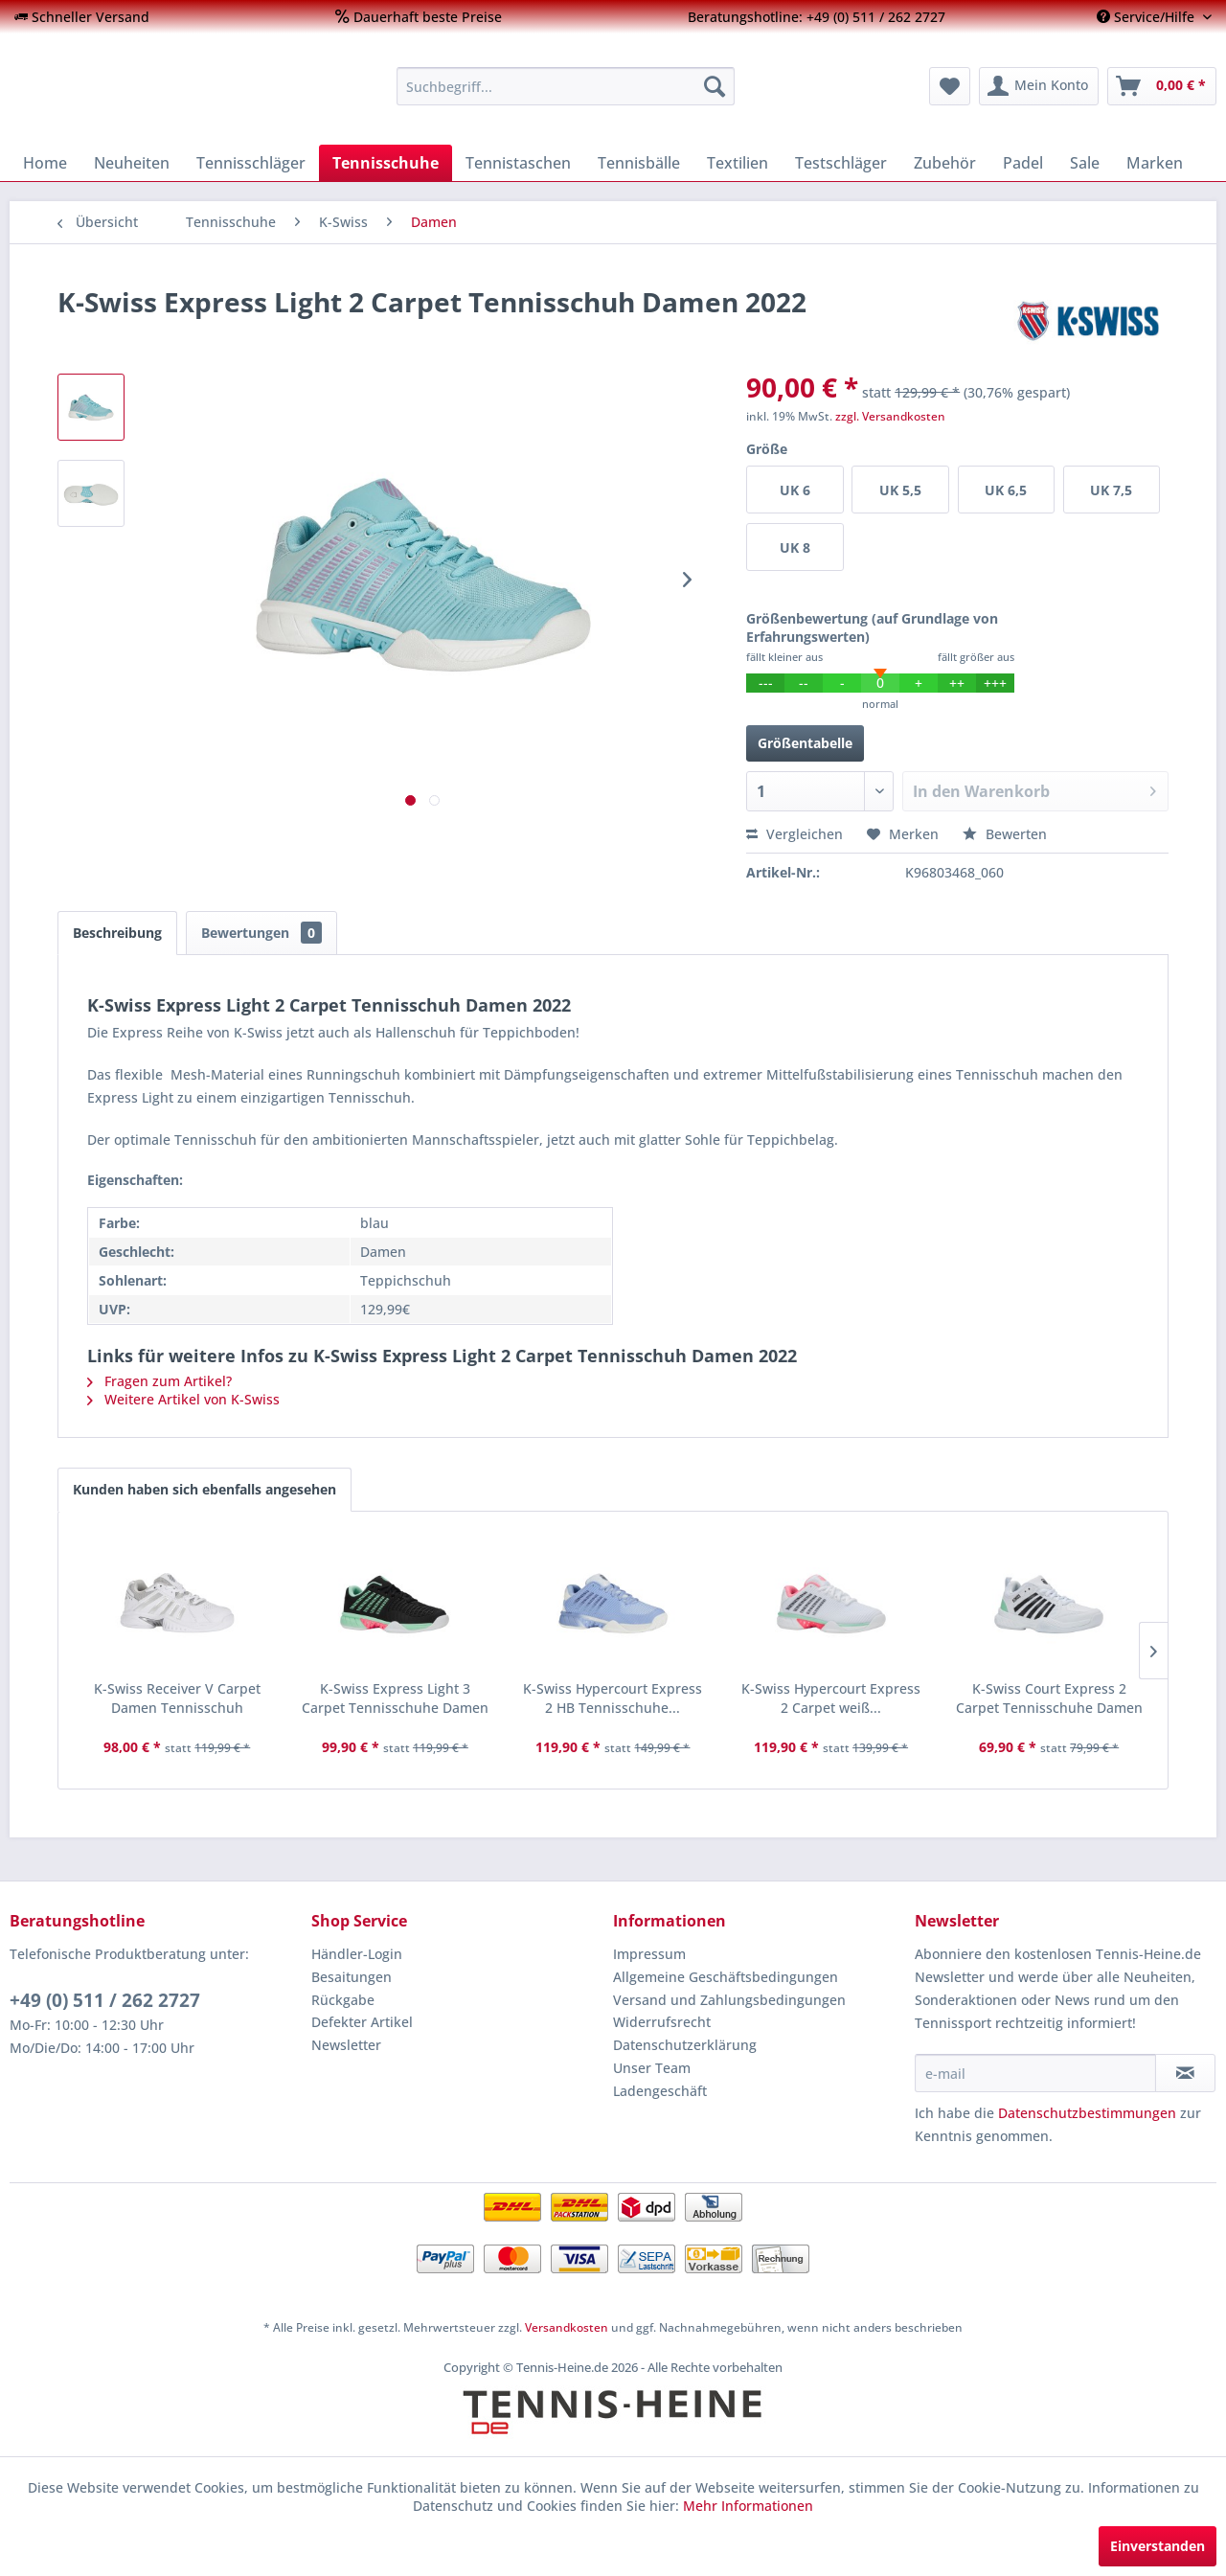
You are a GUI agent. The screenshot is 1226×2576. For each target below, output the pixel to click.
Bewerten (1005, 834)
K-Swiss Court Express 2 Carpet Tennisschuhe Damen (1049, 1698)
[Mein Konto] (1039, 86)
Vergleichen (794, 834)
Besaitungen (351, 1977)
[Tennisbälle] (638, 163)
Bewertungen (261, 933)
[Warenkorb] (1161, 86)
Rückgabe (343, 2000)
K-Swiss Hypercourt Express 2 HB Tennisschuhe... (612, 1698)
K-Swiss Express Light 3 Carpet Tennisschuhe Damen (395, 1698)
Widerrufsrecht (662, 2022)
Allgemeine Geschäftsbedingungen (725, 1977)
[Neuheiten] (131, 163)
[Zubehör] (944, 163)
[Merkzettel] (949, 86)
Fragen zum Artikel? (159, 1381)
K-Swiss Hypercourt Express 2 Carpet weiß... (830, 1698)
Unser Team (652, 2068)
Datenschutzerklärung (685, 2045)
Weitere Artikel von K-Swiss (183, 1399)
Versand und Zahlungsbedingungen (729, 2000)
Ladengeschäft (660, 2091)
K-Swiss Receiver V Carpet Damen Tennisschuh (177, 1698)
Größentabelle (805, 743)
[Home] (45, 163)
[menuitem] (82, 17)
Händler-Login (356, 1954)
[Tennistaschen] (518, 163)
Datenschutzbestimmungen (1087, 2113)
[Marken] (1154, 163)
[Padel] (1022, 163)
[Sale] (1084, 163)
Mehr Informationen (748, 2505)
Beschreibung (117, 932)
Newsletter (346, 2045)
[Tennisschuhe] (385, 163)
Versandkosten (566, 2327)
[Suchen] (714, 86)
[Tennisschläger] (251, 163)
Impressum (649, 1954)
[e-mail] (1035, 2073)
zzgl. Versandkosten (890, 416)
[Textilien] (737, 163)
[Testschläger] (841, 163)
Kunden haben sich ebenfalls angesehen (204, 1489)
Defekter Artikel (362, 2022)
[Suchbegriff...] (566, 86)
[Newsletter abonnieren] (1185, 2073)
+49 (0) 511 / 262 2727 (105, 2000)
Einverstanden (1157, 2546)
